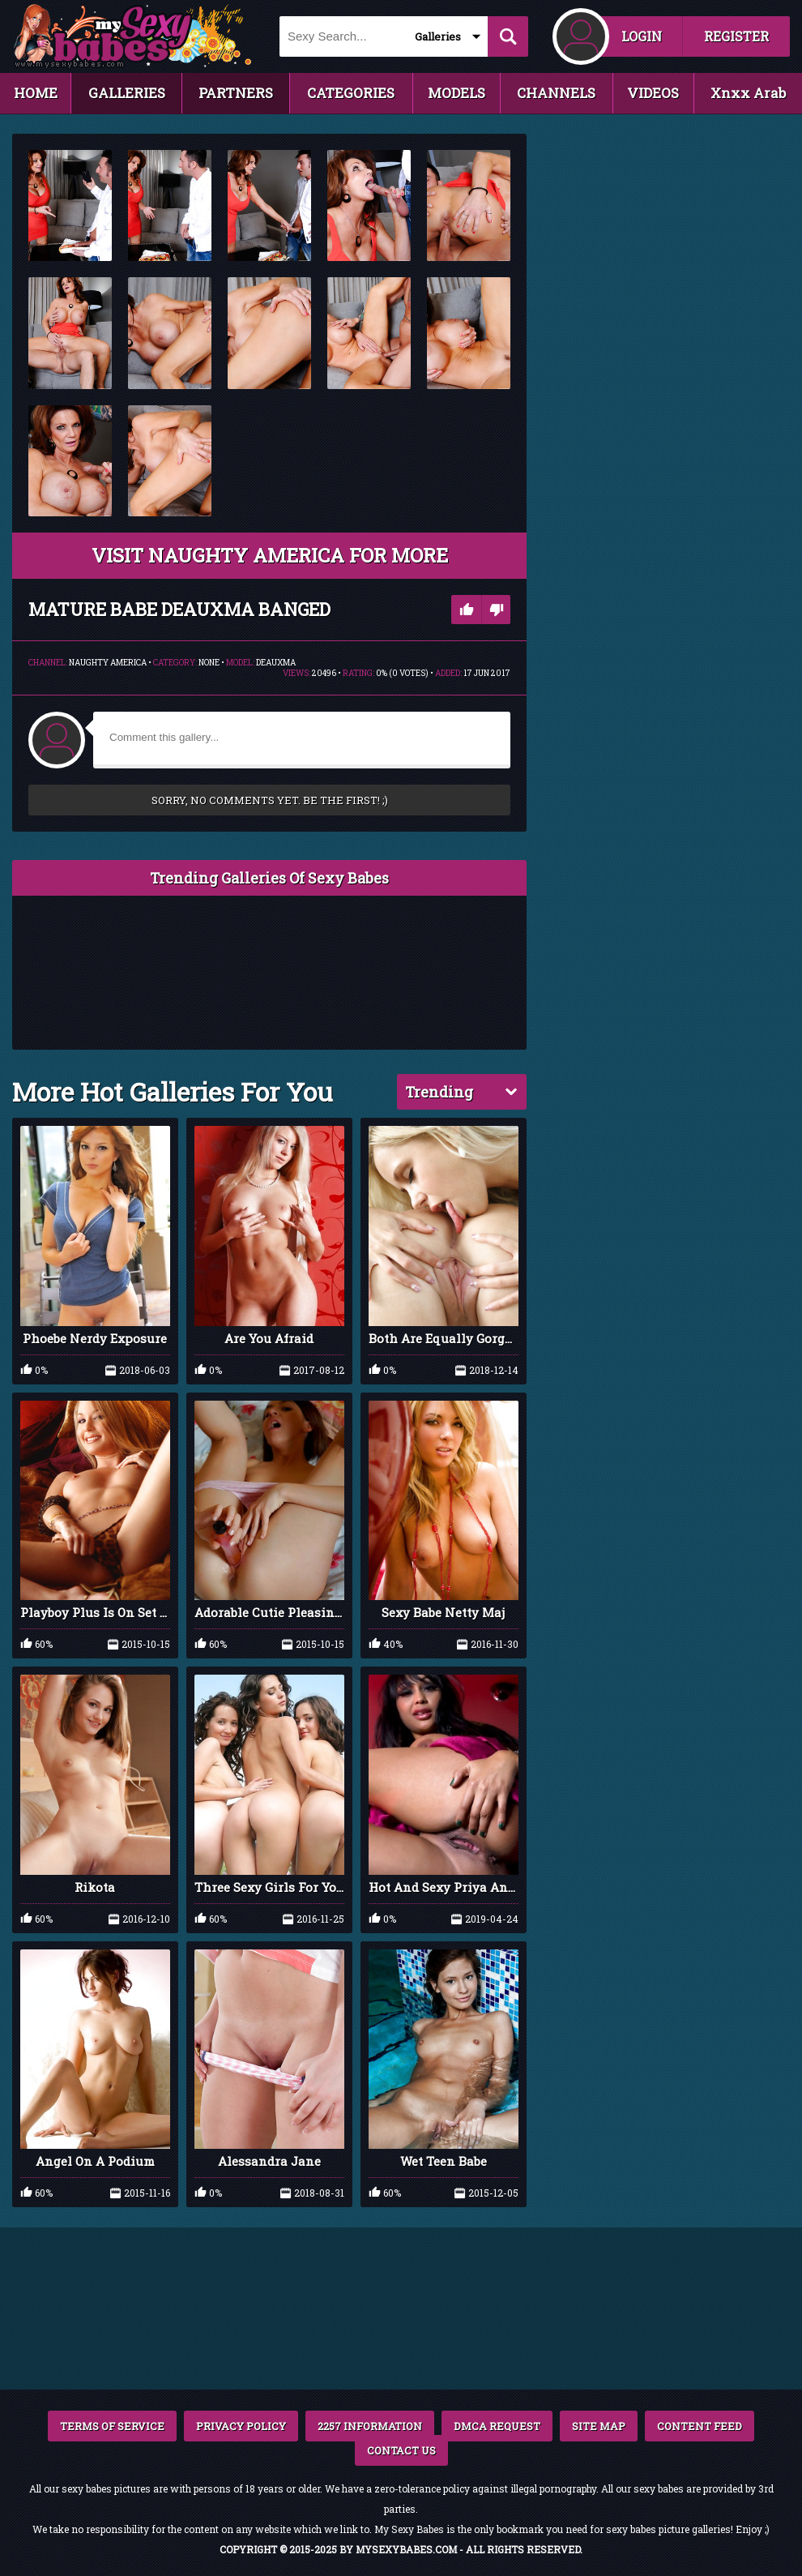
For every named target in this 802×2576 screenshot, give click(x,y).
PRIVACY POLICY (241, 2426)
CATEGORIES (351, 92)
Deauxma (276, 662)
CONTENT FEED (699, 2426)
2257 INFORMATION (370, 2426)
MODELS (456, 92)
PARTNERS (235, 92)
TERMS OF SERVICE (112, 2426)
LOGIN (641, 36)
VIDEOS (653, 92)
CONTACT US (401, 2450)
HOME (36, 92)
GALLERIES (126, 92)
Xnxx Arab (748, 92)
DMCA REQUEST (497, 2426)
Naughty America (108, 662)
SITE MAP (598, 2426)
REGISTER (736, 36)
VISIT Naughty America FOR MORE (270, 555)
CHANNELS (556, 92)
